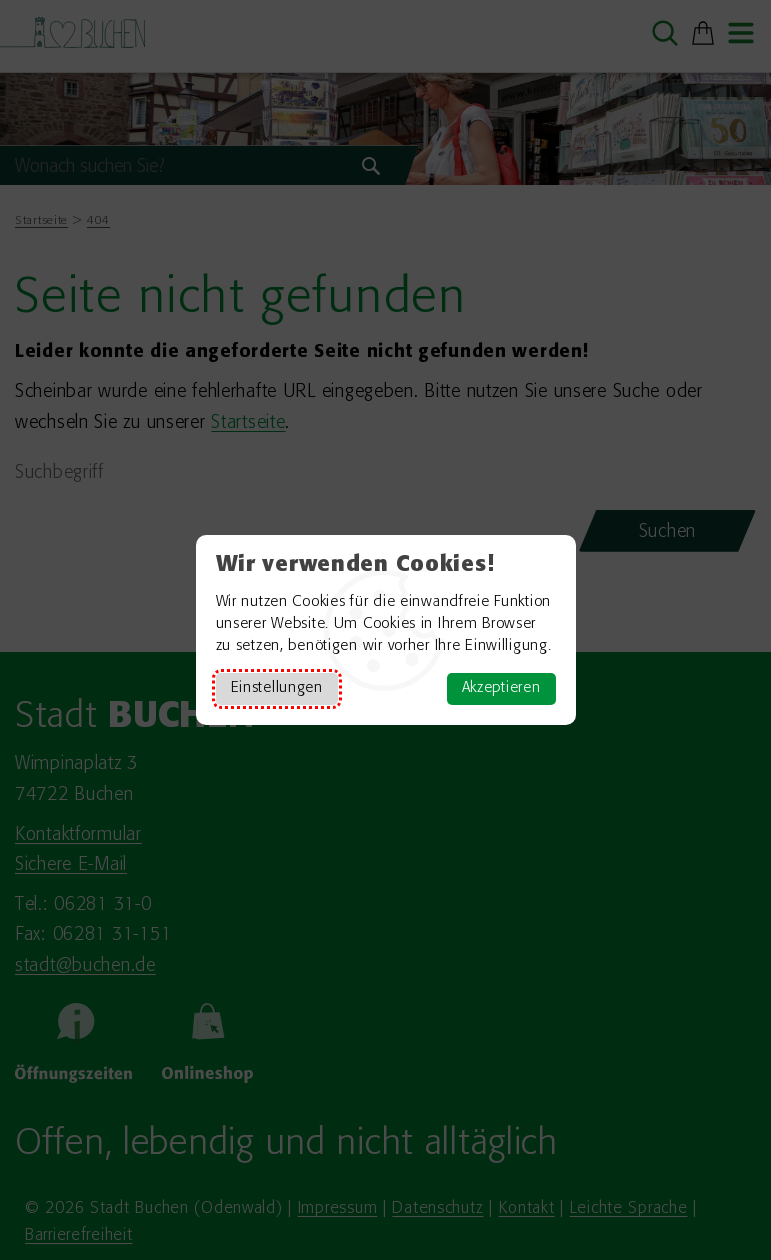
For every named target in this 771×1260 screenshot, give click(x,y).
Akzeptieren (501, 688)
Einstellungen (277, 688)
